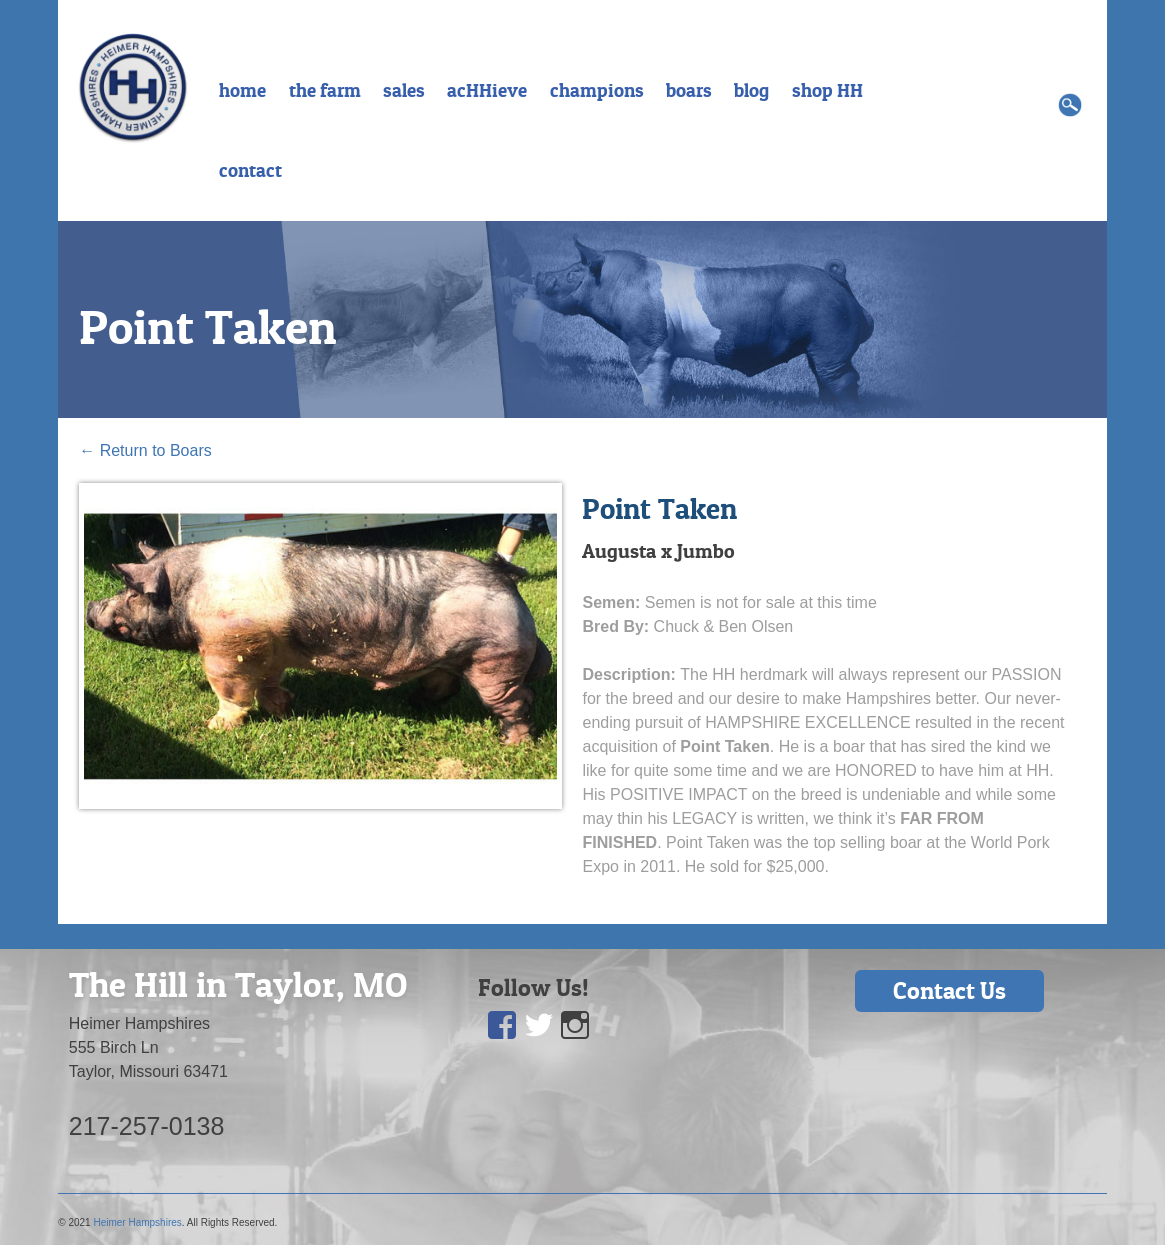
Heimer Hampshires (137, 1222)
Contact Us (949, 990)
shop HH (827, 90)
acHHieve (487, 90)
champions (597, 90)
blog (751, 90)
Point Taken (208, 327)
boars (689, 90)
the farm (325, 90)
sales (404, 90)
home (242, 90)
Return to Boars (145, 450)
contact (250, 170)
